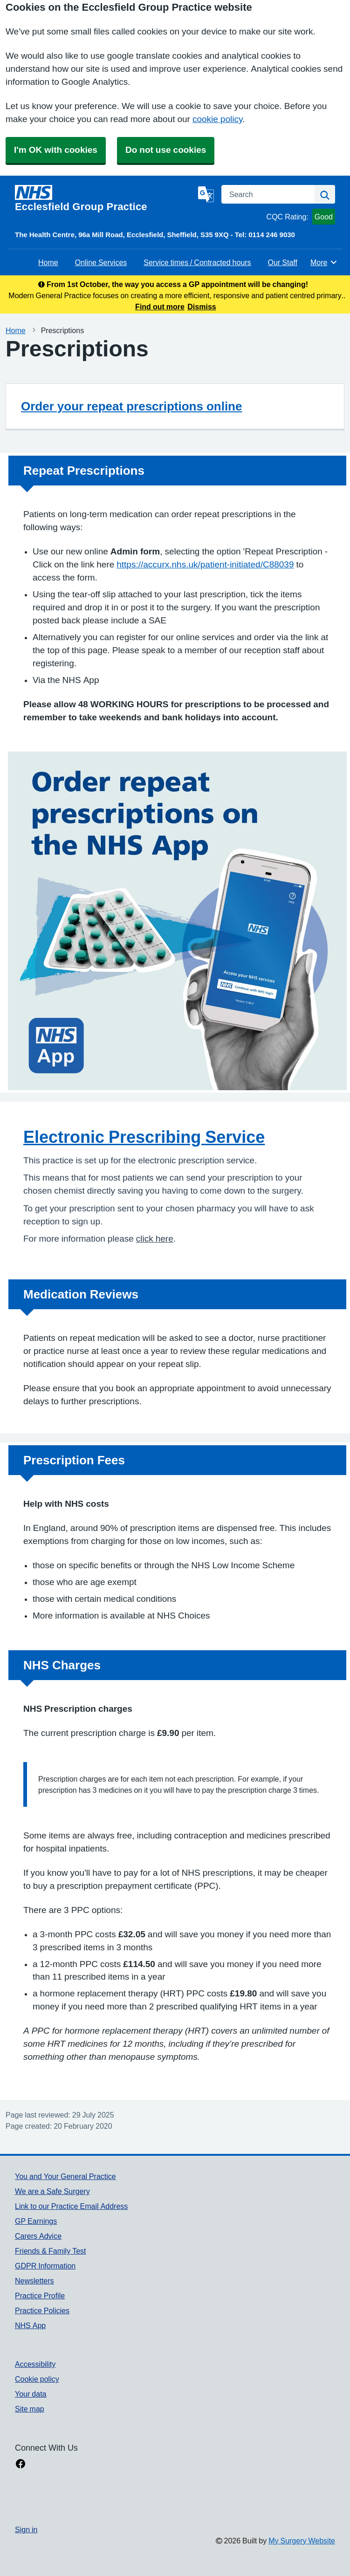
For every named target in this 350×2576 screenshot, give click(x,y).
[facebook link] (20, 2464)
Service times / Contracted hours (197, 262)
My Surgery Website (301, 2540)
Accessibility (35, 2364)
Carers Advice (38, 2236)
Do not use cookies (165, 149)
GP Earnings (36, 2221)
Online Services (101, 262)
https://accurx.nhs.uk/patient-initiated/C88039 (205, 564)
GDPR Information (45, 2265)
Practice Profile (40, 2295)
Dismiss (201, 306)
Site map (29, 2408)
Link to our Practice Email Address (71, 2206)
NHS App (30, 2325)
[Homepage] (104, 198)
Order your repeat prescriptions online (131, 406)
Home (48, 262)
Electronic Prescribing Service (144, 1136)
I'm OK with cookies (55, 149)
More (324, 262)
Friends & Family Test (50, 2251)
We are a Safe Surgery (52, 2191)
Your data (30, 2394)
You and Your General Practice (65, 2176)
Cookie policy (37, 2379)
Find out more (160, 306)
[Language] (206, 194)
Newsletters (34, 2280)
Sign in (26, 2529)
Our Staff (282, 262)
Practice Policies (42, 2310)
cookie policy (217, 119)
